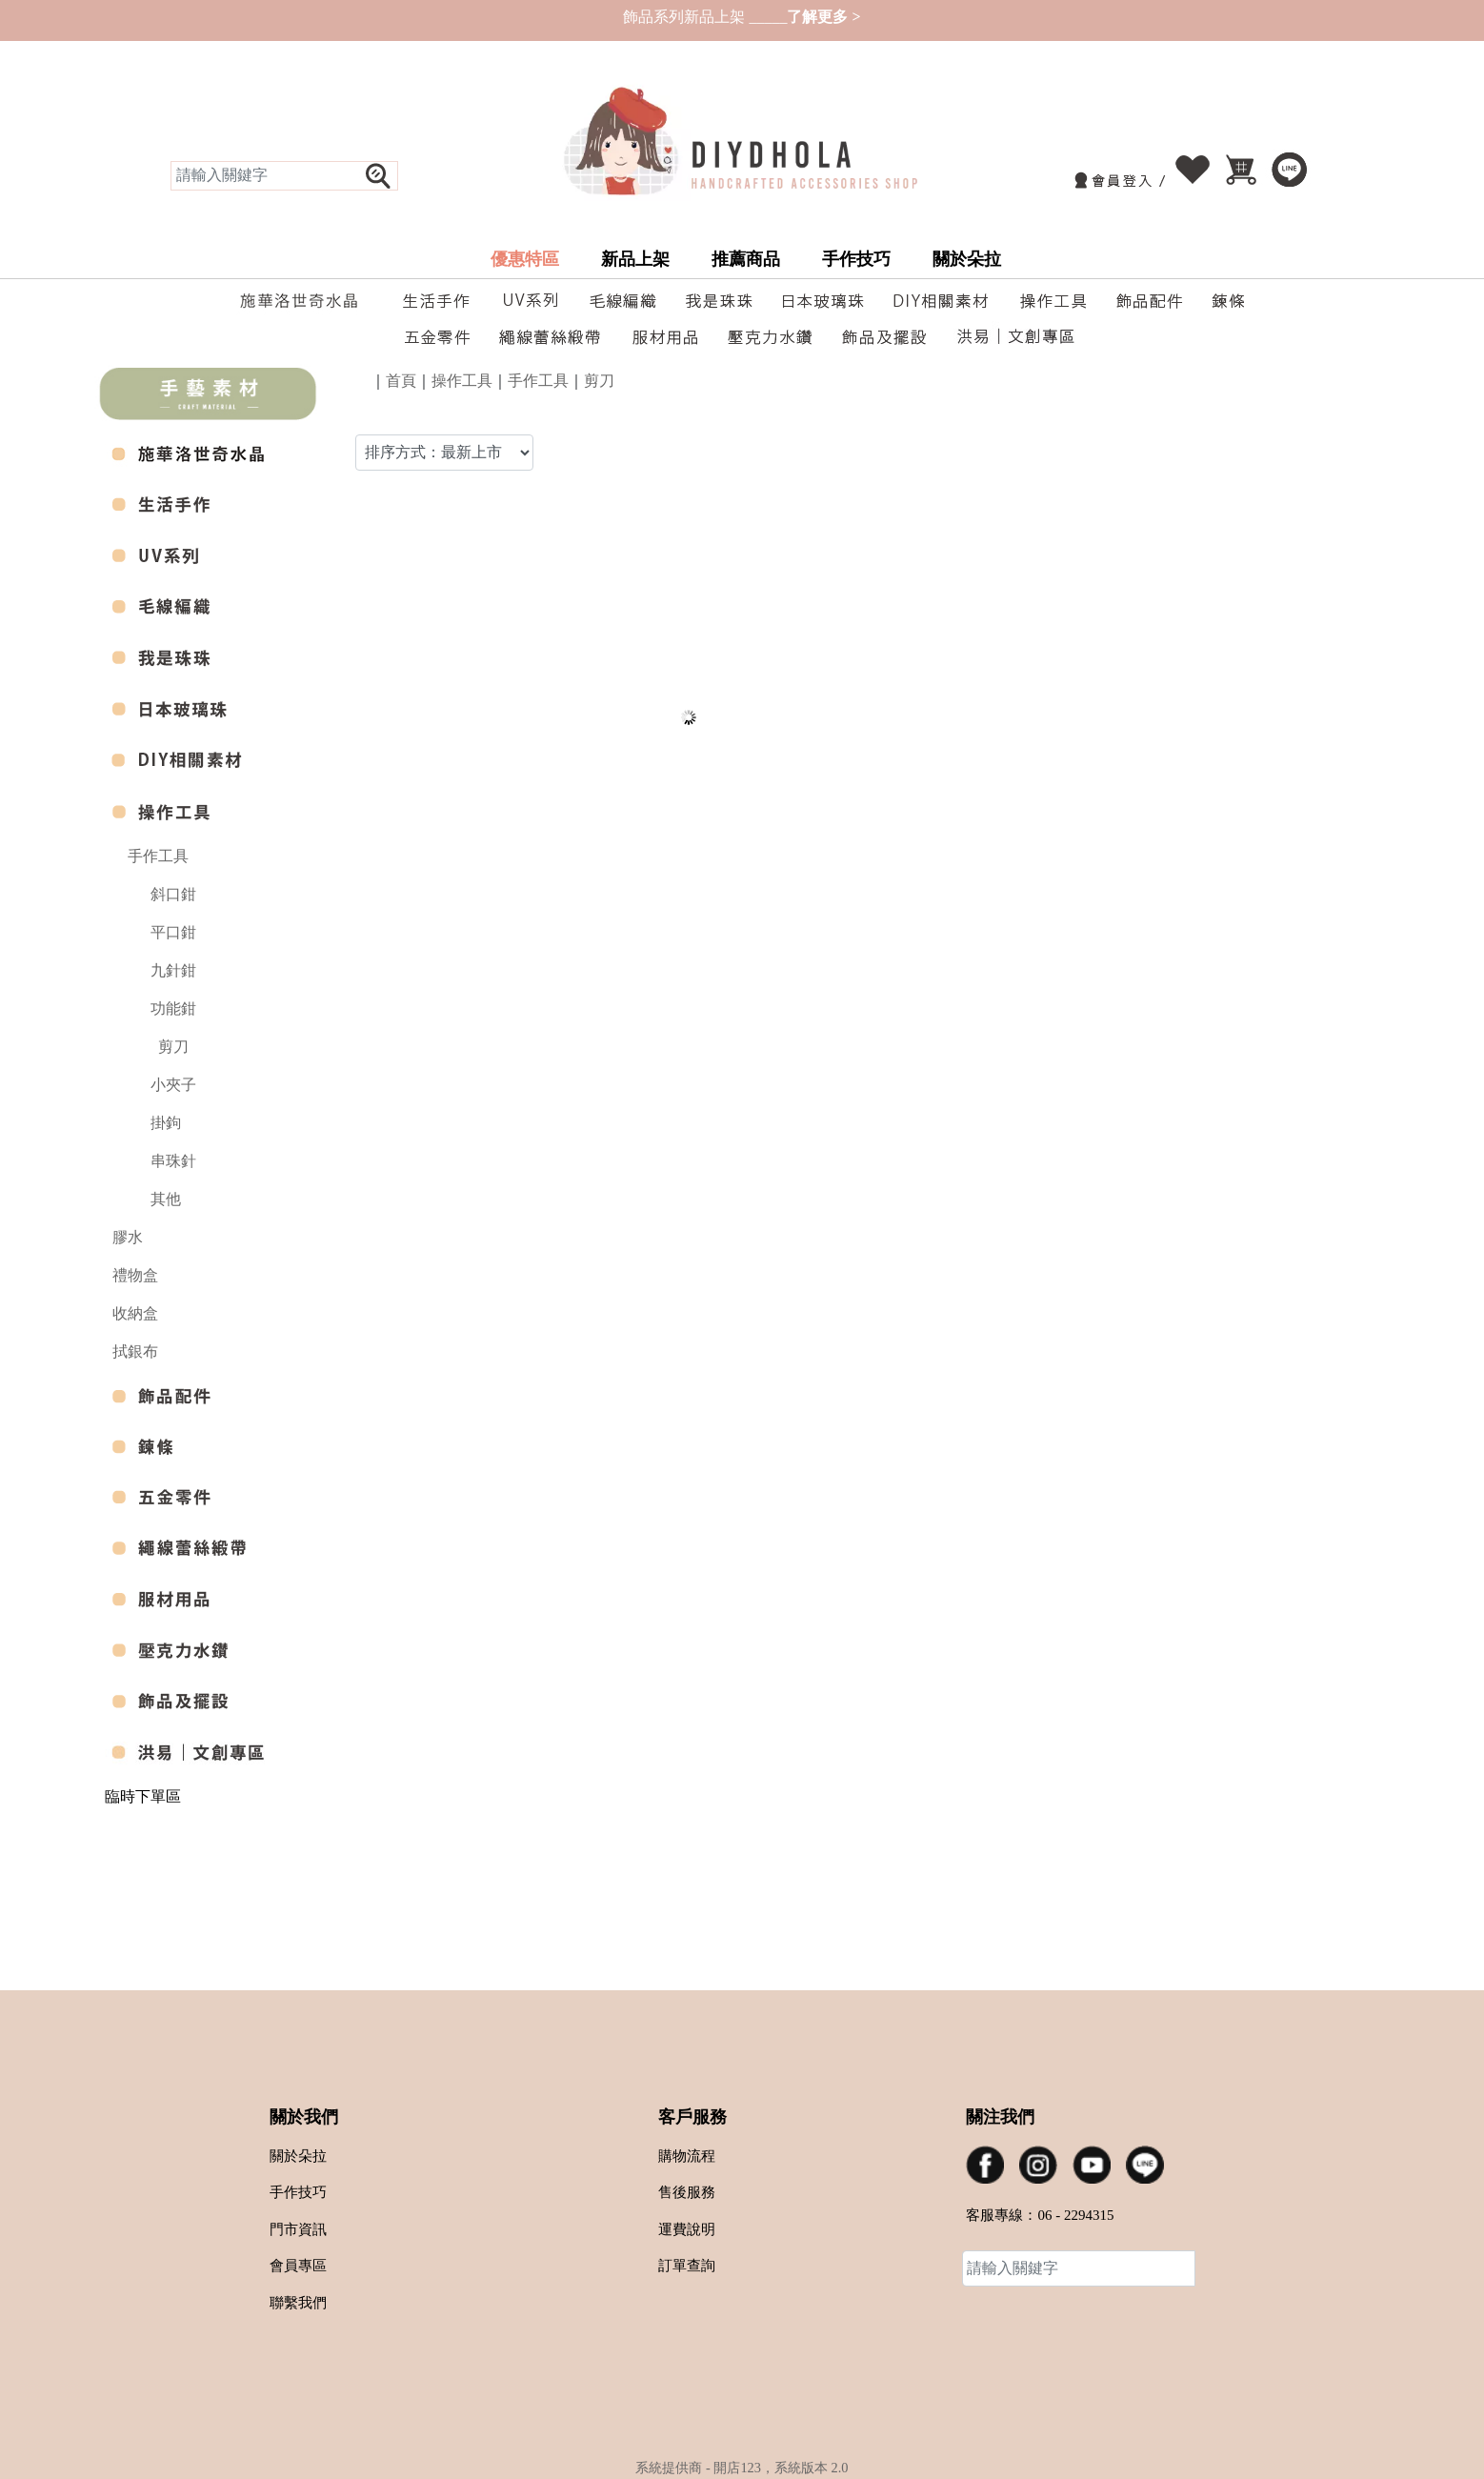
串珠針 (173, 1161)
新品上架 (635, 259)
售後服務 (686, 2192)
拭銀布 (135, 1351)
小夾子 (173, 1085)
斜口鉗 (173, 894)
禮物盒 (135, 1275)
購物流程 (686, 2156)
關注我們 (1000, 2116)
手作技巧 (856, 259)
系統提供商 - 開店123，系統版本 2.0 (741, 2467)
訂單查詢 (686, 2265)
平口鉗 (173, 932)
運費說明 (686, 2229)
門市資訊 (298, 2229)
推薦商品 (746, 259)
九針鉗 (173, 970)
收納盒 (135, 1313)
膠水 (127, 1237)
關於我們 (304, 2116)
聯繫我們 (298, 2302)
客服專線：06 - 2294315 (1039, 2215)
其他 (165, 1199)
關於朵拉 (967, 259)
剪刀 (173, 1046)
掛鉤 (165, 1123)
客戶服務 (692, 2116)
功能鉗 (173, 1008)
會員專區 (298, 2265)
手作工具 (158, 856)
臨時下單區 (143, 1796)
